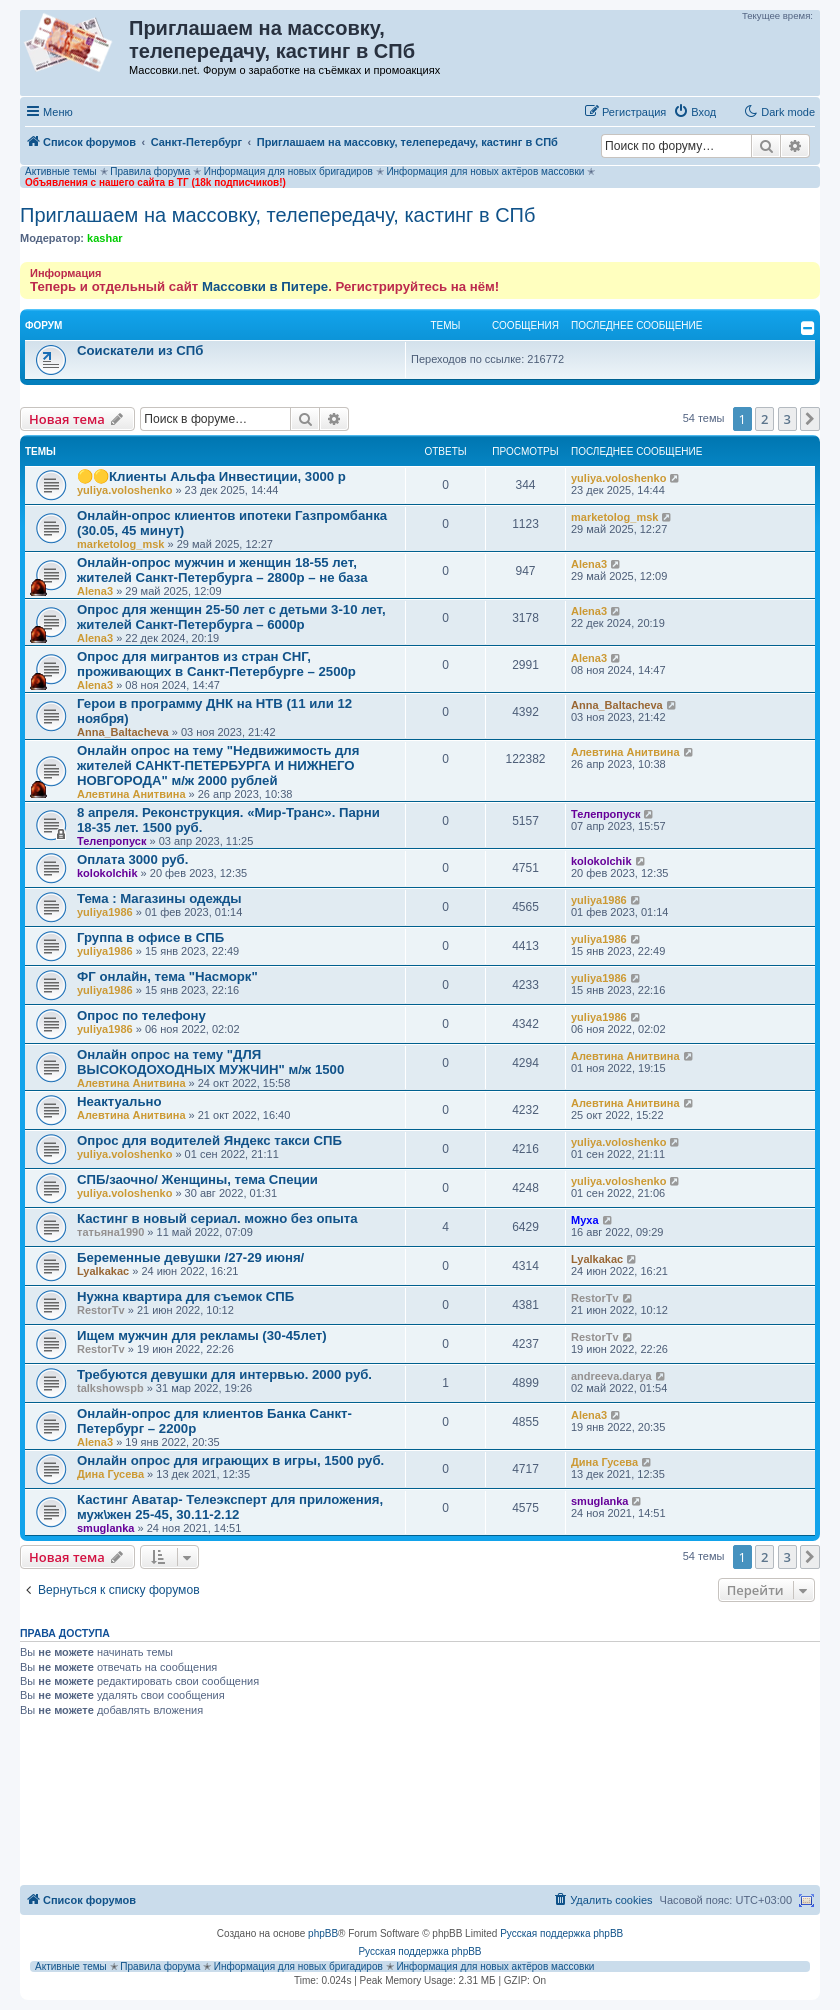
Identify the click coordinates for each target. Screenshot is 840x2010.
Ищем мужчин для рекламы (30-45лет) (202, 1335)
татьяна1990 (110, 1232)
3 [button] (787, 419)
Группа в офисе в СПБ (150, 937)
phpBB (323, 1933)
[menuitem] (694, 112)
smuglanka (105, 1528)
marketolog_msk (120, 544)
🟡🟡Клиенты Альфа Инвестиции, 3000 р (211, 476)
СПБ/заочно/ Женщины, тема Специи (197, 1179)
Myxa (585, 1220)
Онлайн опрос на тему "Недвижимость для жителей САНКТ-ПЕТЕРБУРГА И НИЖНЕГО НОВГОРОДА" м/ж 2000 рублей (218, 765)
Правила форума (150, 171)
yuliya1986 (105, 912)
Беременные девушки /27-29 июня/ (190, 1257)
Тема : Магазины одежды (159, 898)
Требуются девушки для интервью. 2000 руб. (224, 1374)
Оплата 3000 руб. (132, 859)
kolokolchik (107, 873)
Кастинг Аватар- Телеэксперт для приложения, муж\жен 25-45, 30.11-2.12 (230, 1507)
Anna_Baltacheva (123, 732)
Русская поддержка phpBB (561, 1933)
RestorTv (101, 1310)
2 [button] (764, 419)
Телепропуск (111, 841)
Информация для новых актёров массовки (485, 171)
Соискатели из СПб (140, 350)
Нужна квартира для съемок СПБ (185, 1296)
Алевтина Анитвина (131, 794)
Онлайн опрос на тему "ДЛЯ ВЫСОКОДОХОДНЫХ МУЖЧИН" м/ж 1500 (210, 1062)
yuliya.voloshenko (124, 490)
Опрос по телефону (141, 1015)
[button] (810, 419)
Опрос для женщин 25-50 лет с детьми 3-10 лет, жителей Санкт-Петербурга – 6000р (231, 617)
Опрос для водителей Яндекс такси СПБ (209, 1140)
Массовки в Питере (265, 286)
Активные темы (61, 171)
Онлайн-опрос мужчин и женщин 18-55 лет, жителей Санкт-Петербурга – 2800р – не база (222, 570)
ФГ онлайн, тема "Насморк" (167, 976)
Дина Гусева (110, 1474)
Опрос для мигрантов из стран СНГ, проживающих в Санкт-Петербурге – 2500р (216, 664)
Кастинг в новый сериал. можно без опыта (217, 1218)
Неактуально (119, 1101)
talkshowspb (110, 1388)
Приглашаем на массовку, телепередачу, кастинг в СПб (277, 215)
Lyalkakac (103, 1271)
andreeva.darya (611, 1376)
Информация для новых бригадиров (288, 171)
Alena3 (95, 591)
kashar (104, 238)
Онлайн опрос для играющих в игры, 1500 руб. (230, 1460)
